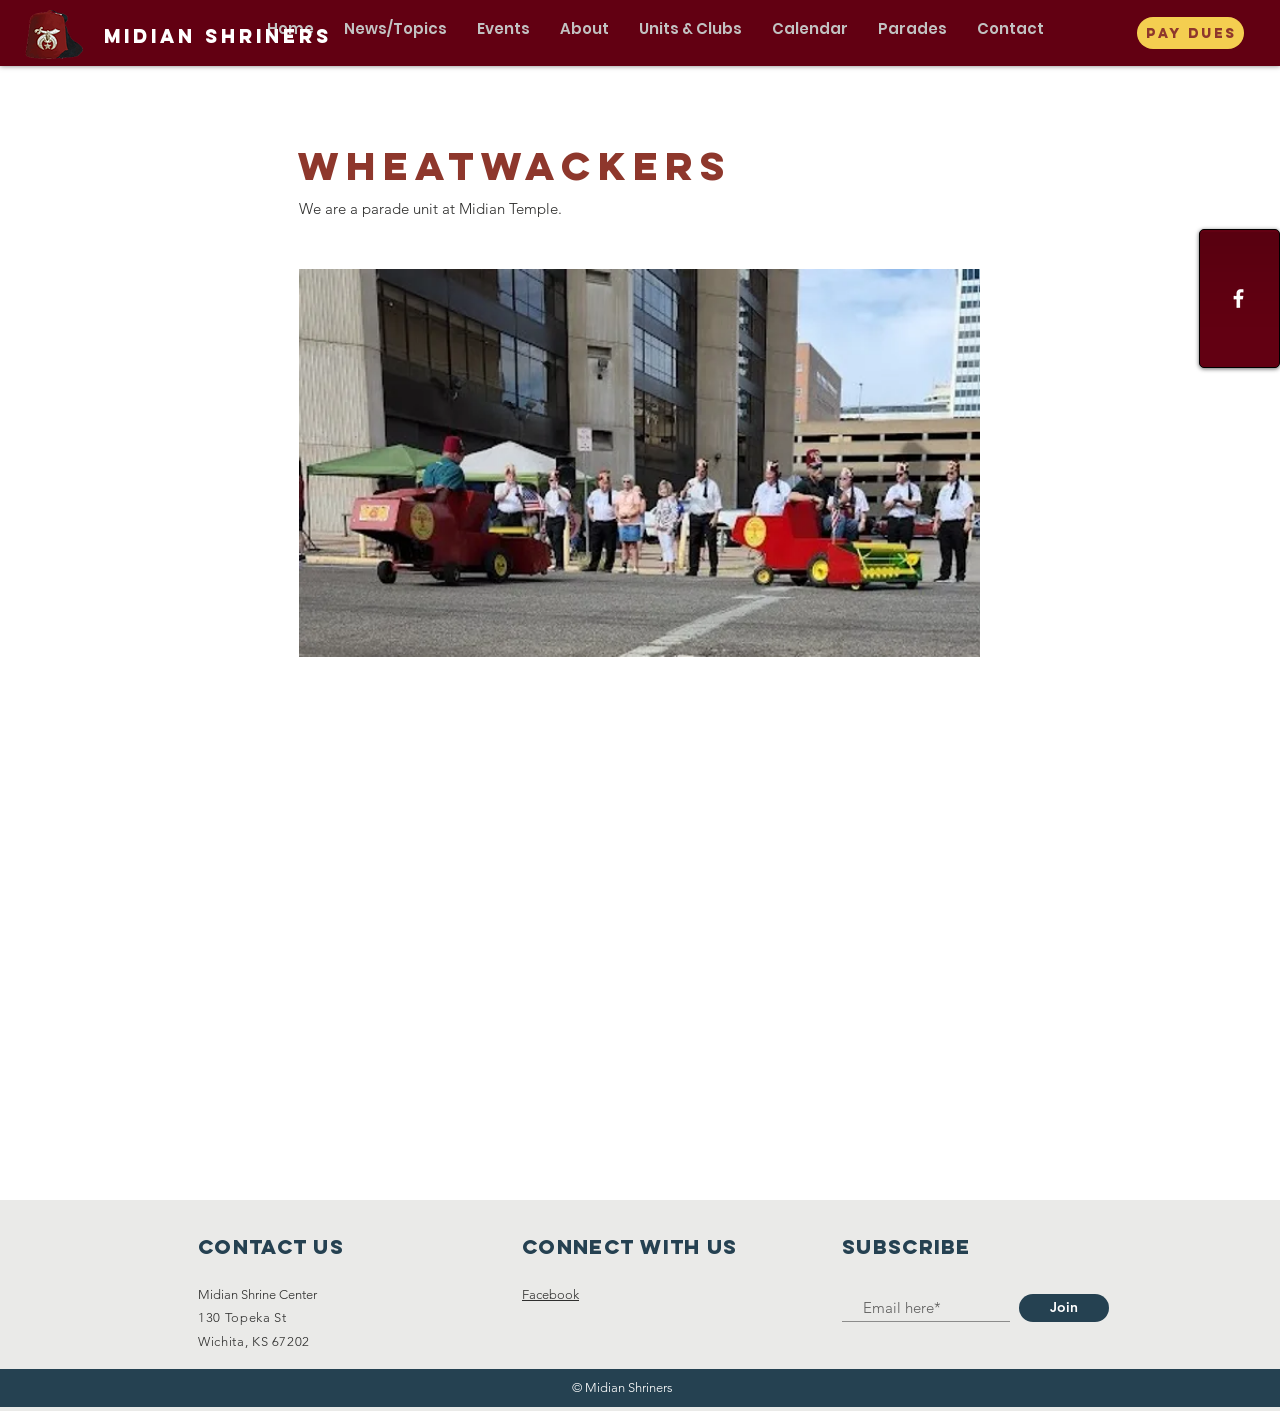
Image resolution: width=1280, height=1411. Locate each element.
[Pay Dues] (1190, 33)
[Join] (1064, 1308)
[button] (395, 29)
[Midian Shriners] (218, 37)
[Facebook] (1238, 298)
